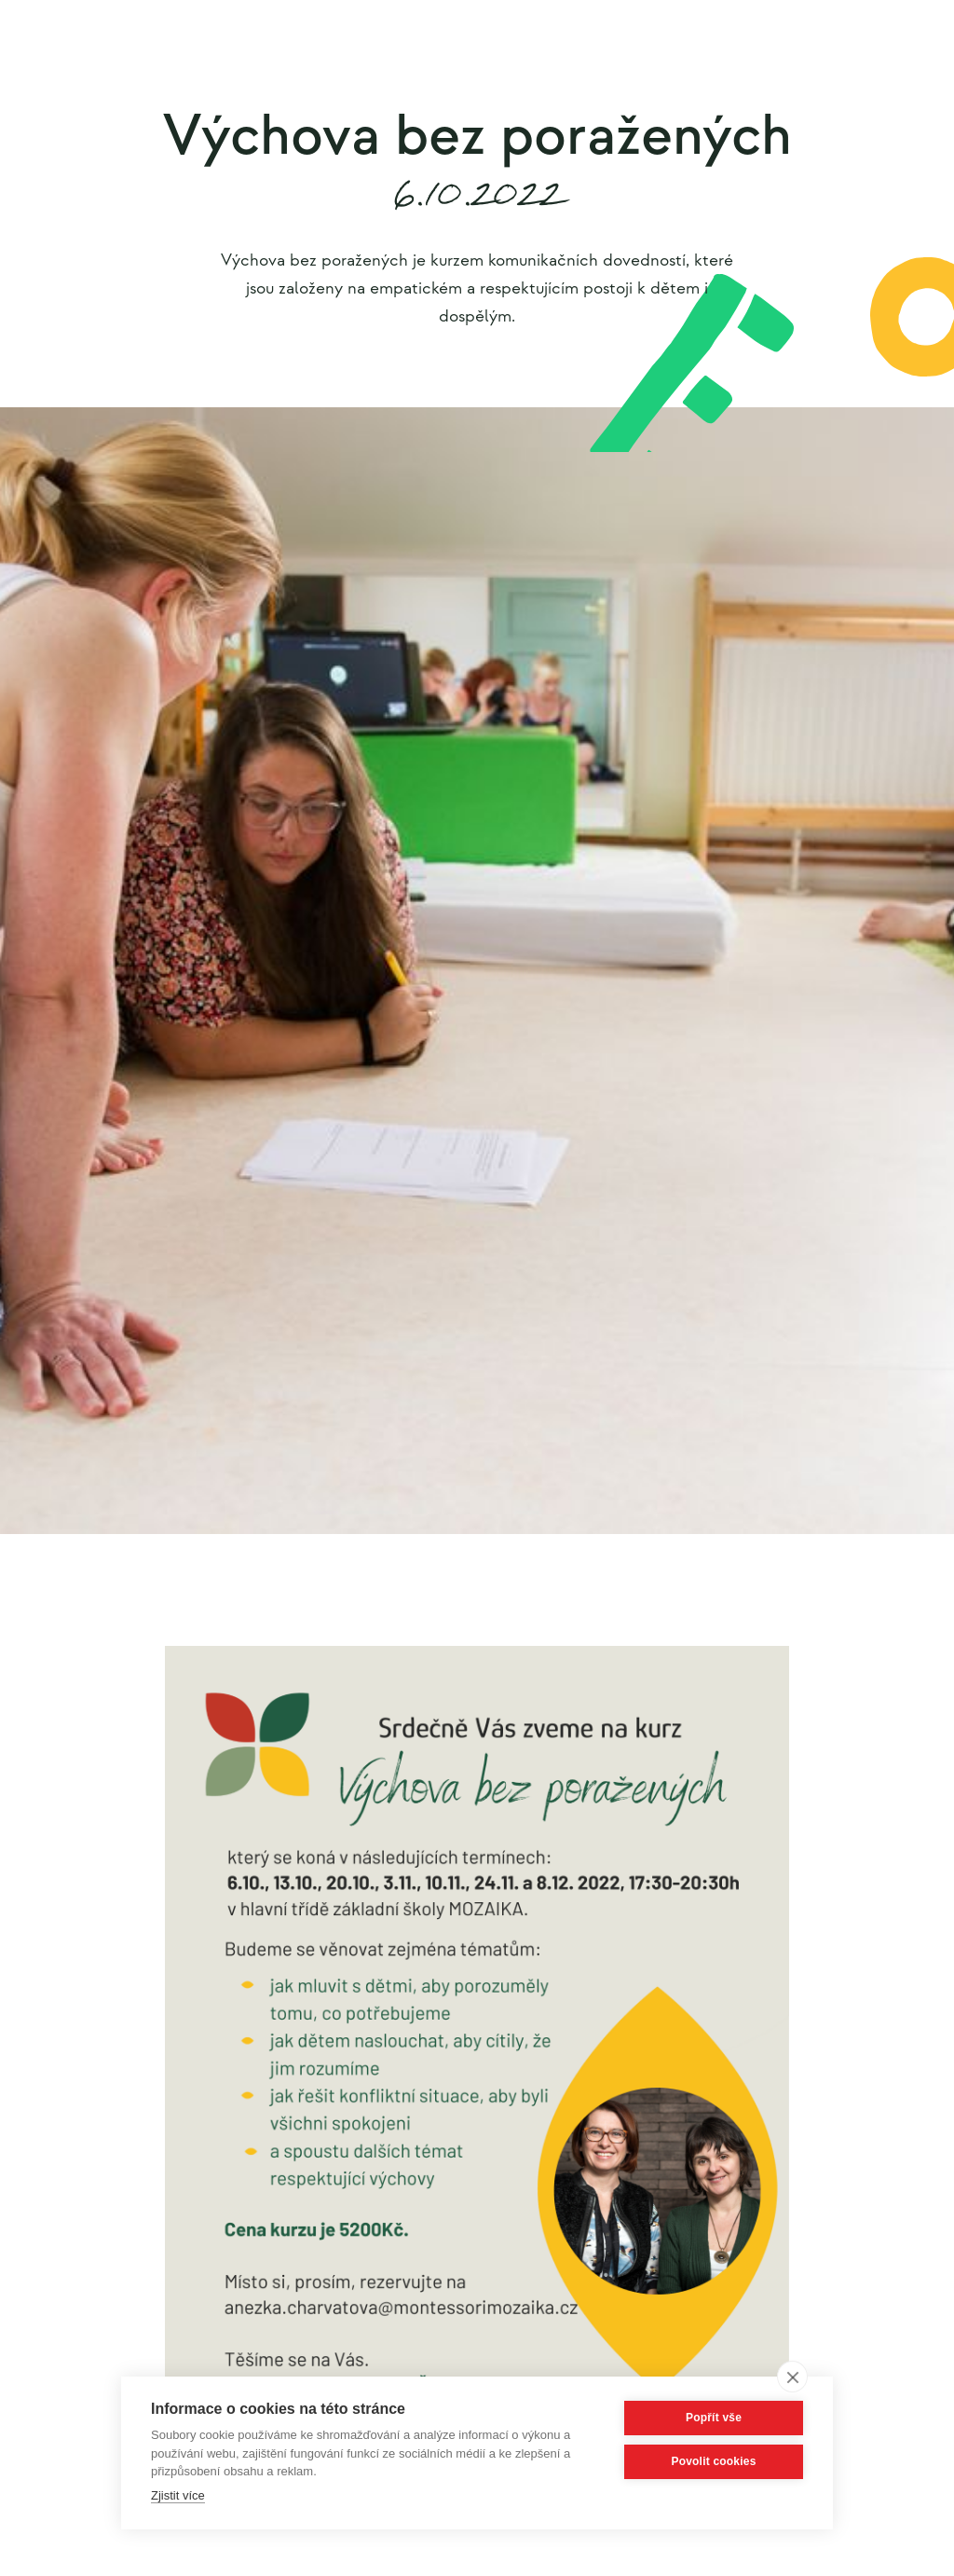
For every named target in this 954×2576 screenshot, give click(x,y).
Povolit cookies (713, 2461)
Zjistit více (178, 2495)
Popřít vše (714, 2417)
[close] (792, 2376)
